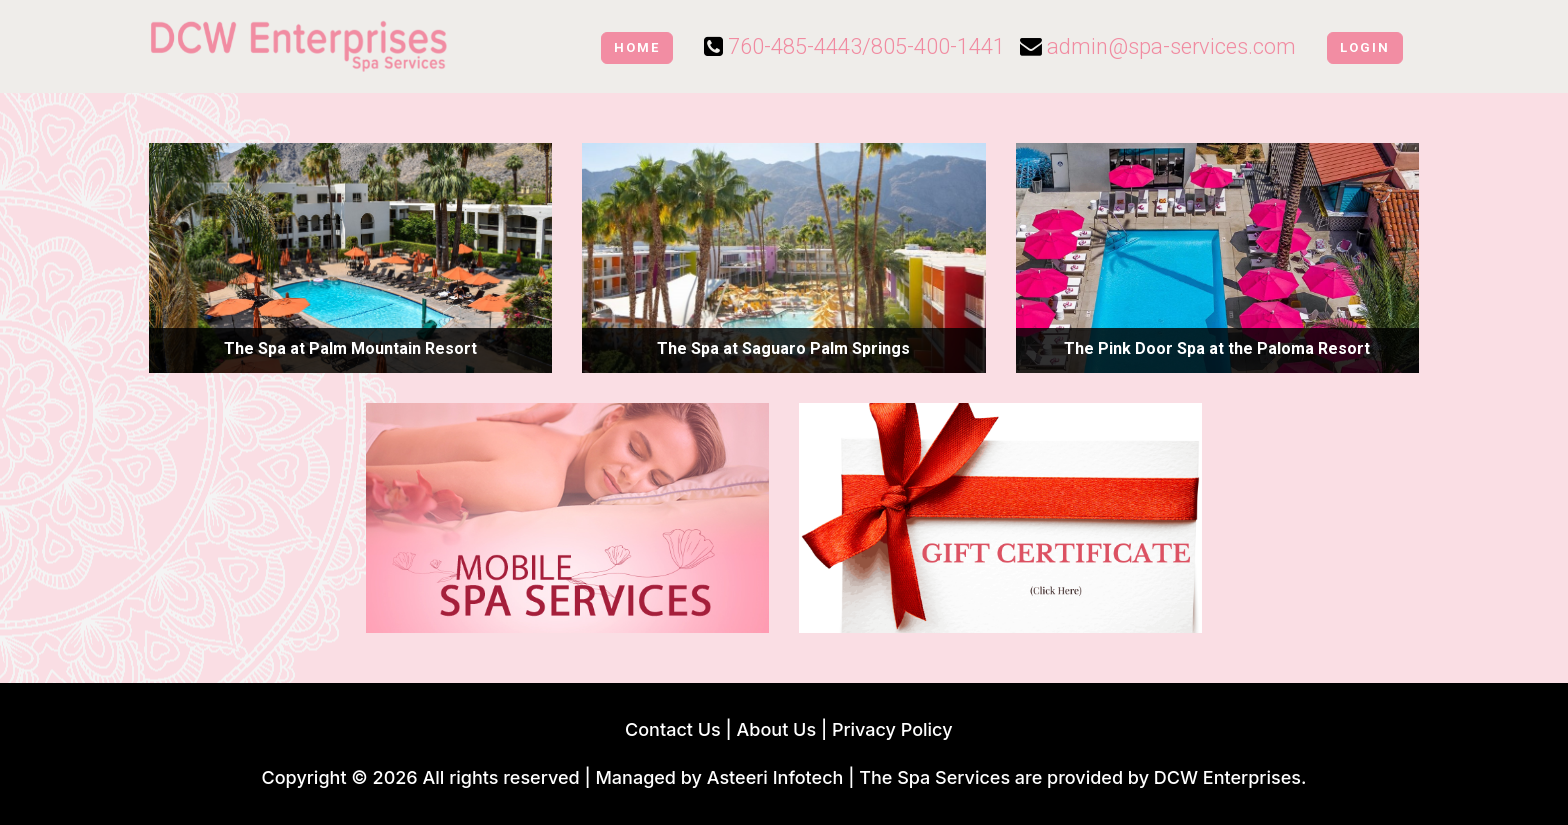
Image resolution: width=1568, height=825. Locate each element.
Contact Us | (675, 729)
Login (1365, 47)
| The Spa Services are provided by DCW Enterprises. (1077, 777)
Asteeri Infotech (775, 777)
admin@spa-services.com (1171, 46)
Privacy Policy (892, 729)
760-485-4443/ (799, 46)
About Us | (784, 729)
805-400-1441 (938, 46)
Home (637, 47)
